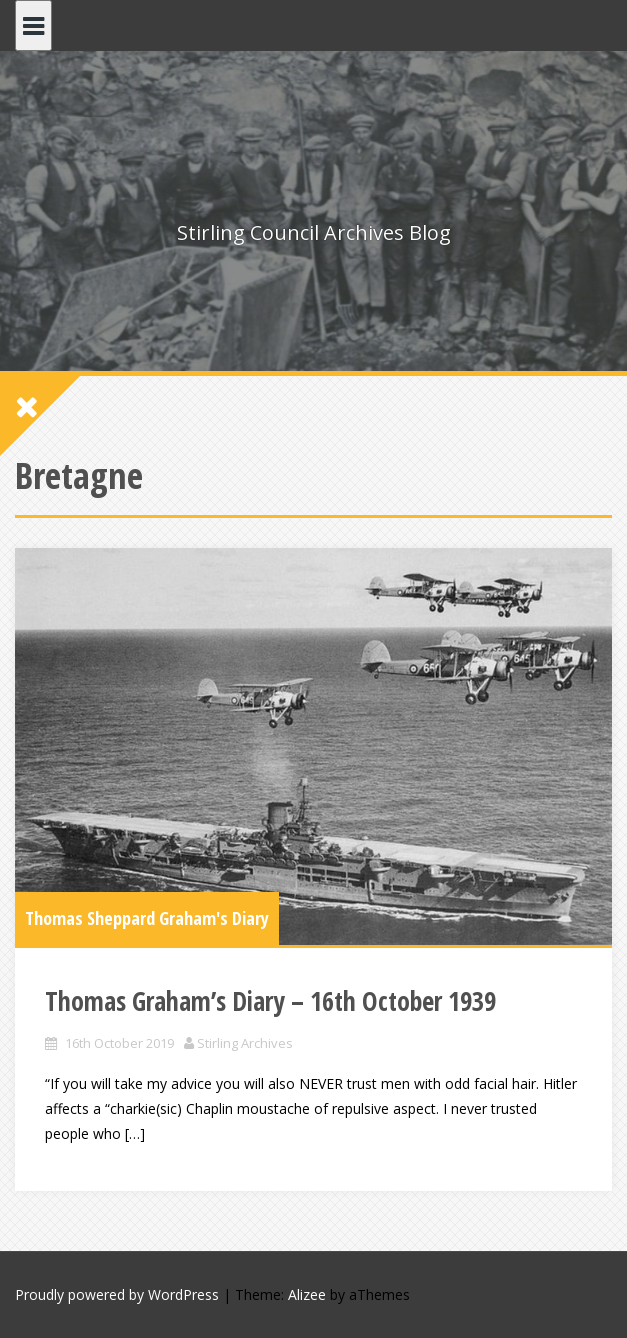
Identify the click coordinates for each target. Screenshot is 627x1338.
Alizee (307, 1294)
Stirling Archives (245, 1043)
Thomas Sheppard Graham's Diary (147, 918)
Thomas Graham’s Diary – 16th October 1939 (270, 1001)
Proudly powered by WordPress (117, 1294)
